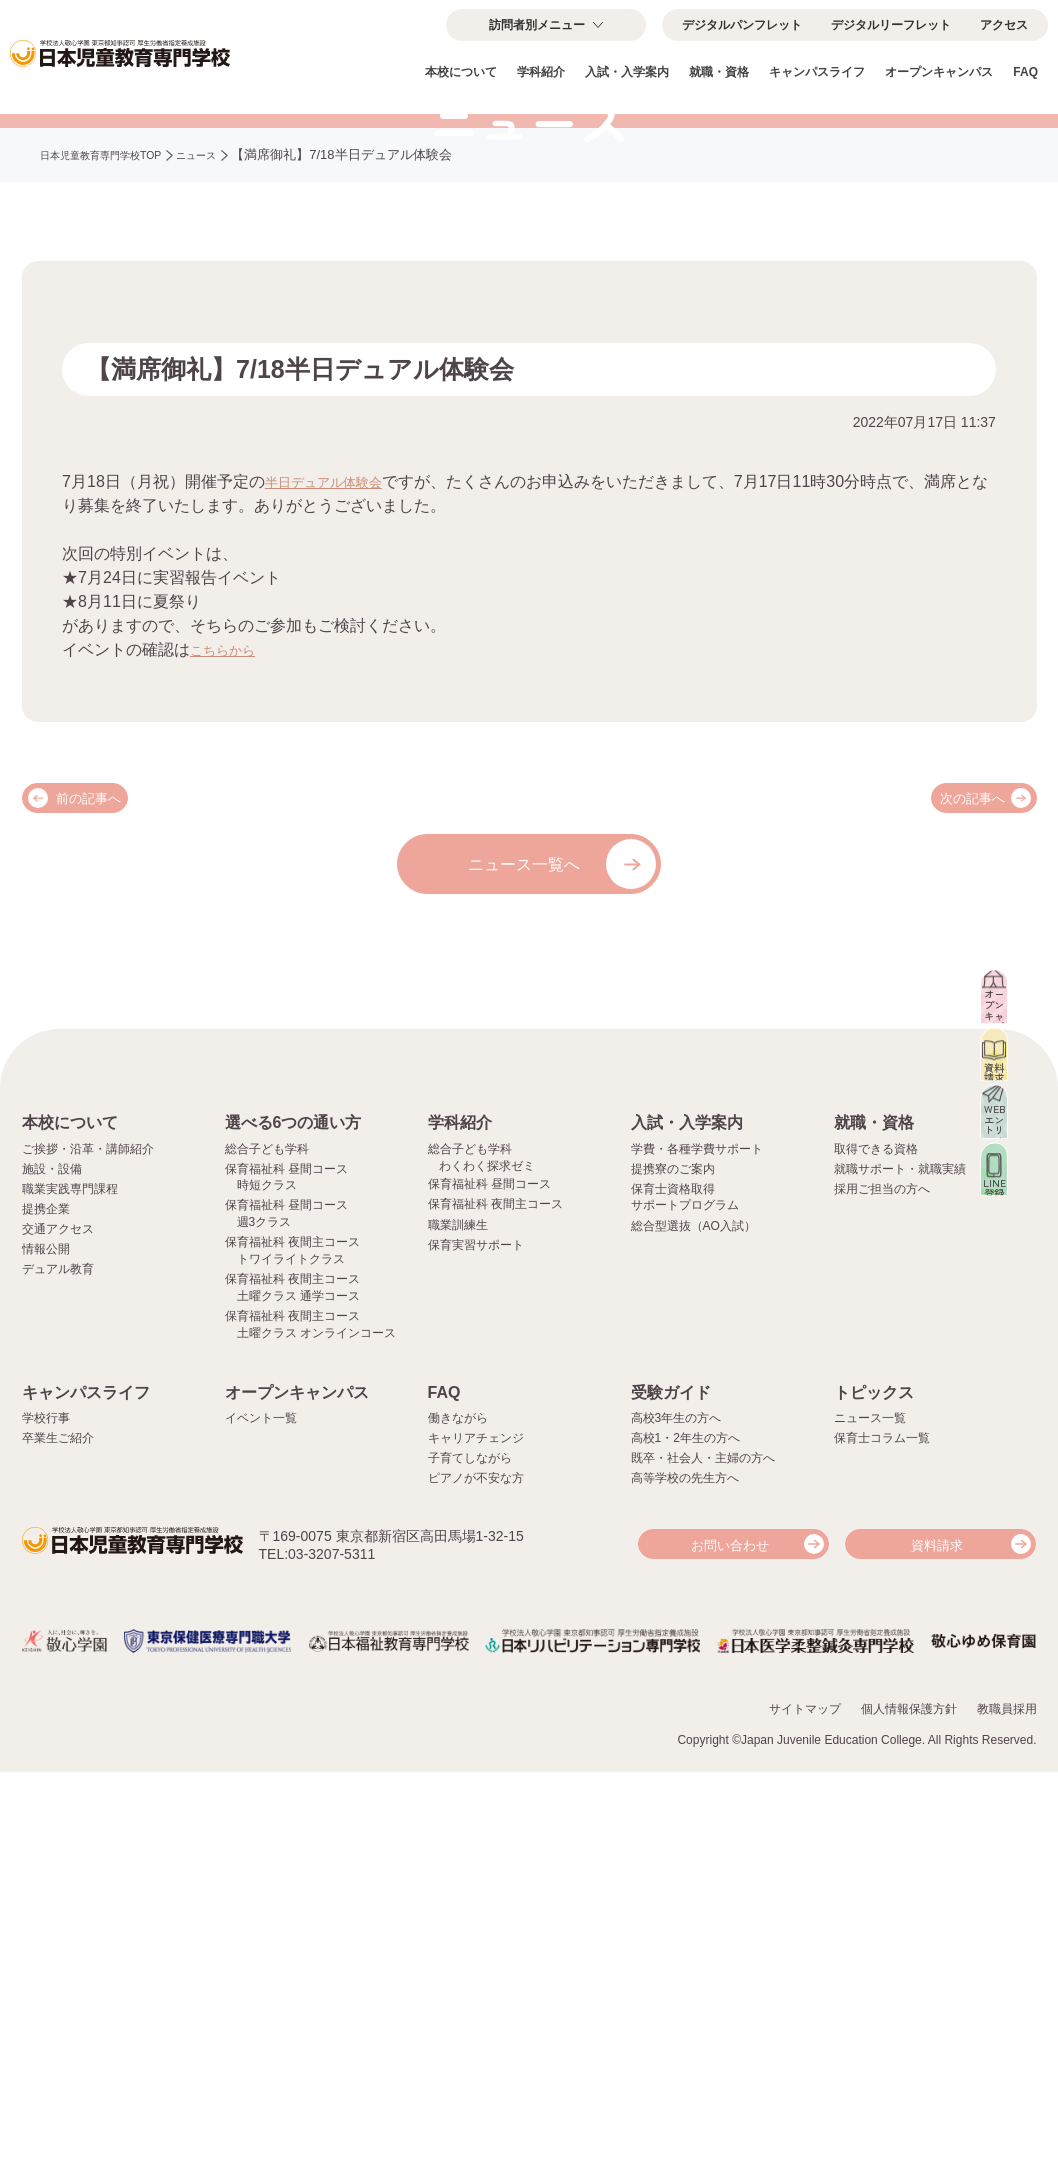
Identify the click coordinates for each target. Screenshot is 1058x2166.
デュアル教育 (58, 1664)
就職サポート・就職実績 (900, 1564)
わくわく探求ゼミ (487, 1561)
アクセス (1004, 25)
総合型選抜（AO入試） (693, 1621)
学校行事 (46, 1813)
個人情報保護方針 (909, 2102)
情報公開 (46, 1644)
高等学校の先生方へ (685, 1874)
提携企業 (46, 1604)
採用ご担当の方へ (882, 1584)
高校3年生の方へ (676, 1813)
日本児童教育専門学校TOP (118, 367)
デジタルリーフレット (891, 25)
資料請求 (937, 1940)
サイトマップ (805, 2102)
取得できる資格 (876, 1544)
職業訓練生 (458, 1620)
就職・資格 (719, 72)
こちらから (230, 861)
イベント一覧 (261, 1813)
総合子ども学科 (267, 1544)
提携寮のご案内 (673, 1564)
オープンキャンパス (939, 72)
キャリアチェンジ (476, 1834)
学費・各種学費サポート (697, 1544)
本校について (461, 72)
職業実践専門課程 (70, 1584)
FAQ (1025, 72)
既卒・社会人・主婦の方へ (703, 1854)
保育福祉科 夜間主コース (495, 1600)
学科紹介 (541, 72)
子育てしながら (470, 1854)
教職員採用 (1007, 2102)
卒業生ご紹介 (58, 1834)
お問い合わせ (730, 1940)
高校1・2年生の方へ (685, 1834)
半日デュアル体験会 (337, 693)
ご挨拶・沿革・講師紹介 (88, 1544)
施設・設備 (52, 1564)
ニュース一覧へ (524, 1076)
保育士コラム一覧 (882, 1834)
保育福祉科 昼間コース (489, 1580)
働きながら (458, 1813)
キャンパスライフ (817, 72)
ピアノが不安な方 (476, 1874)
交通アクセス (58, 1624)
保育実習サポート (476, 1640)
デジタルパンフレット (742, 25)
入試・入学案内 (627, 72)
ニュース (238, 367)
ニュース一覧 (870, 1813)
